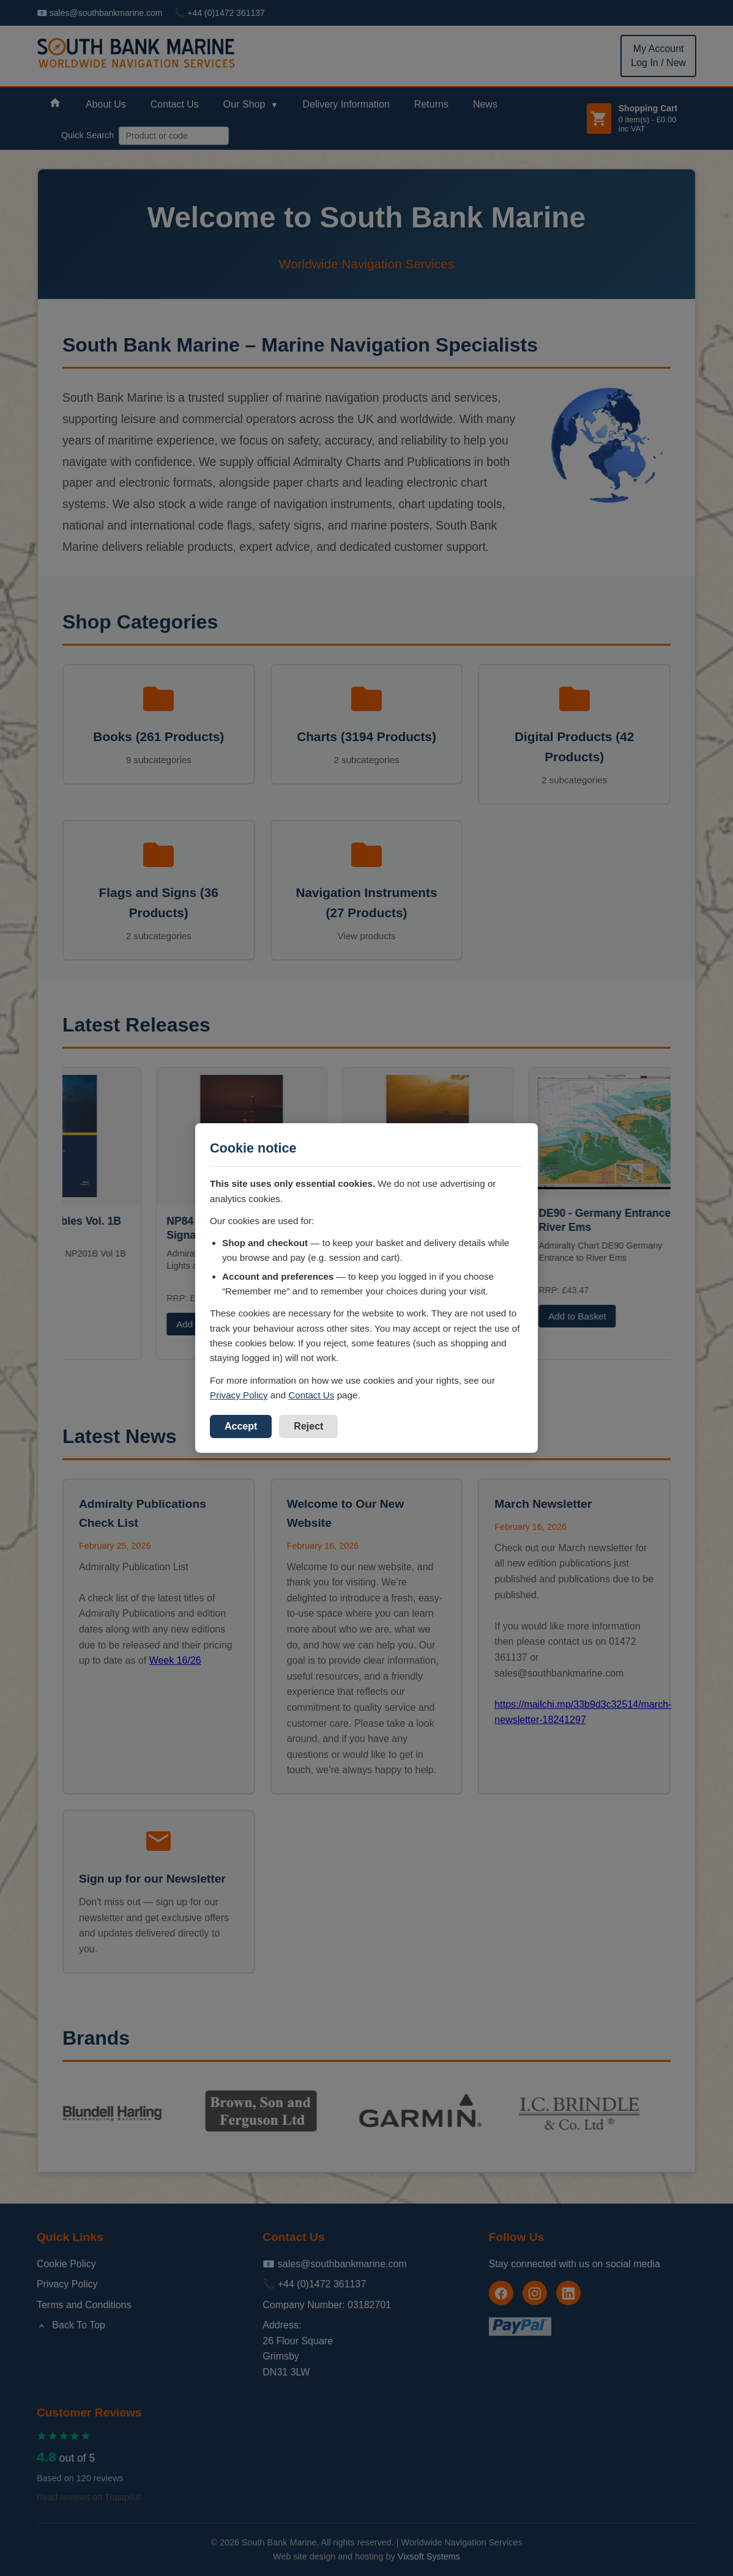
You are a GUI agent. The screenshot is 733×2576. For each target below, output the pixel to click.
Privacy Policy (239, 1395)
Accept (241, 1426)
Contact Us (311, 1395)
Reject (308, 1426)
